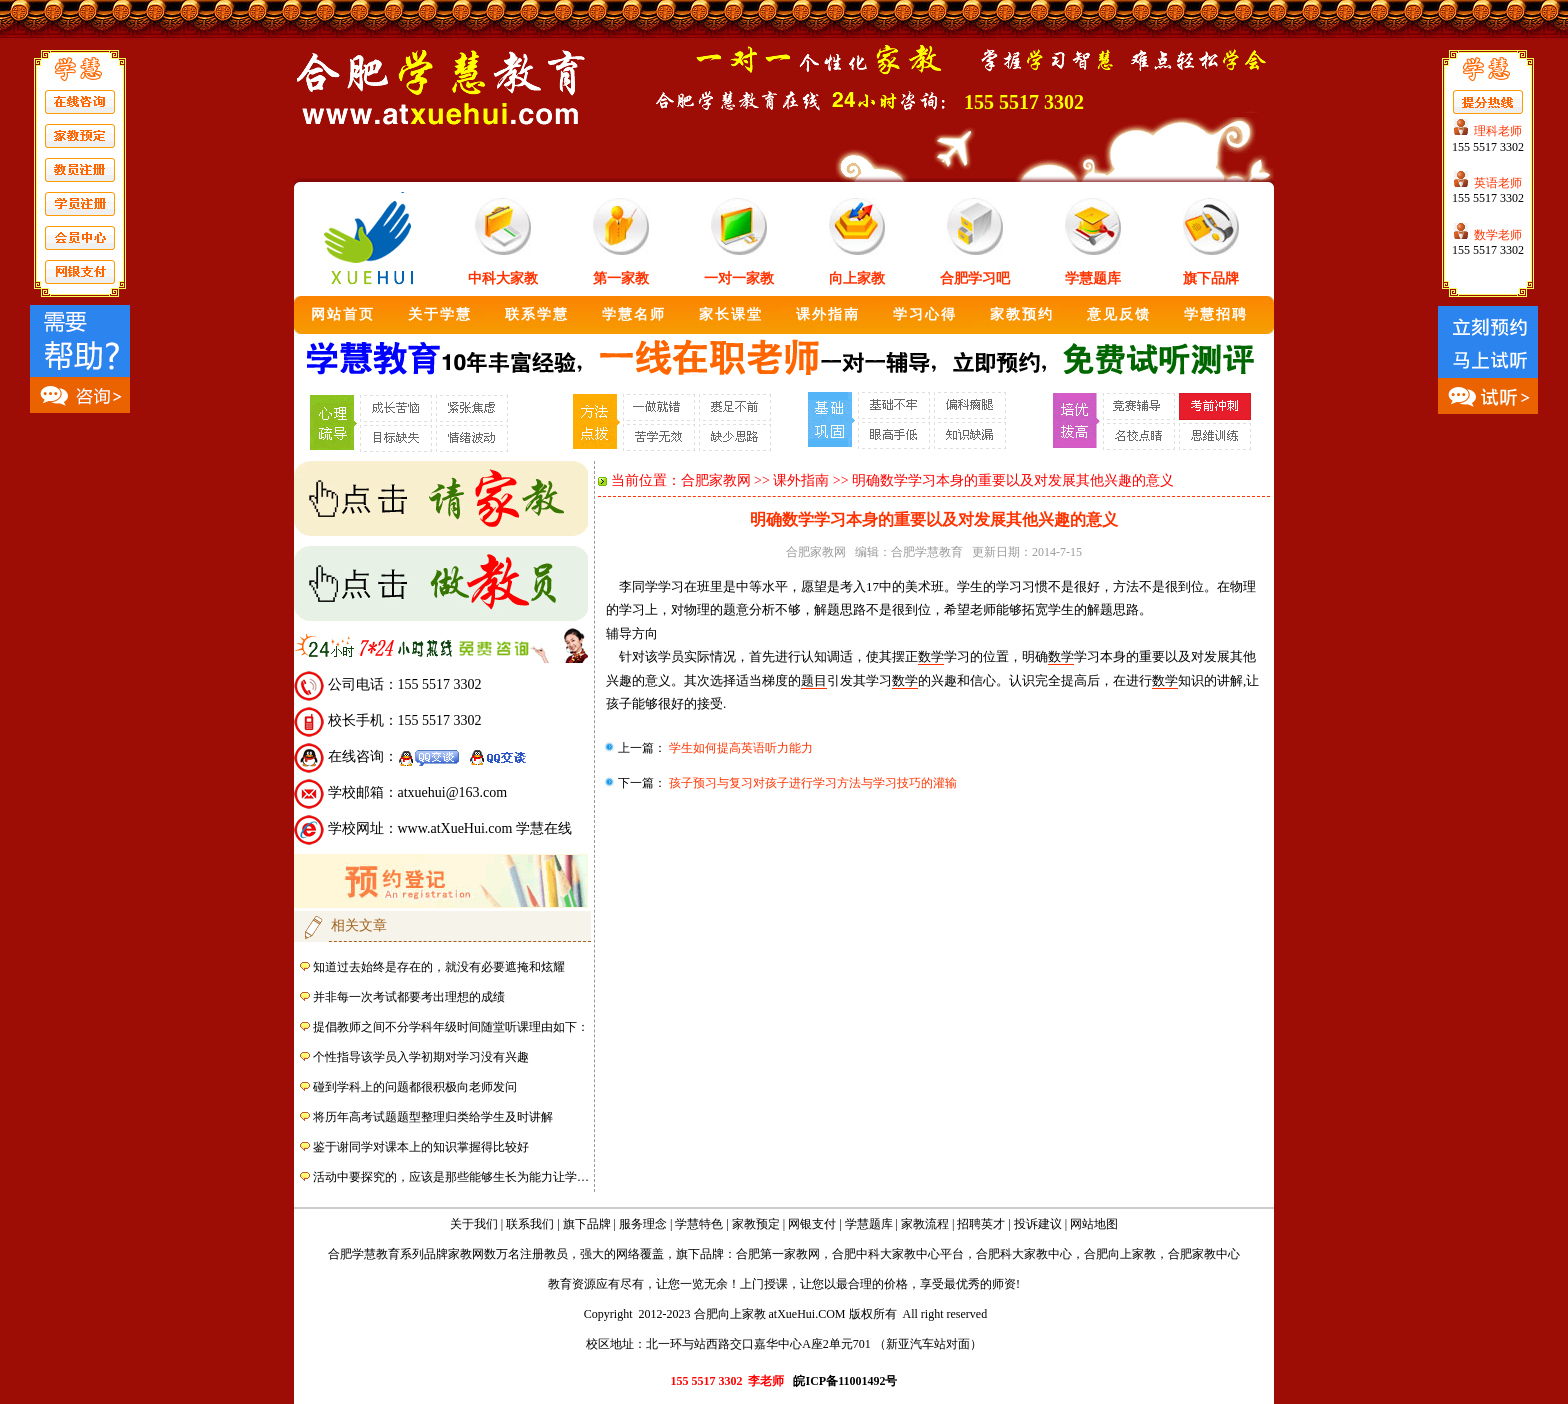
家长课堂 (731, 314)
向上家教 (857, 278)
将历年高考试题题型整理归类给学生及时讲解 (433, 1117)
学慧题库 (1093, 278)
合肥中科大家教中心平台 (898, 1254)
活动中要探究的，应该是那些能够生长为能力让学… (451, 1177)
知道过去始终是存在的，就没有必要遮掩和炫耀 (439, 967)
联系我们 (530, 1224)
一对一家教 (739, 278)
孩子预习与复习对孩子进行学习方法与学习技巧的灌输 (811, 783)
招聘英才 (981, 1224)
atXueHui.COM (807, 1314)
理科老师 (1498, 131)
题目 (814, 680)
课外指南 (828, 314)
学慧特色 (699, 1224)
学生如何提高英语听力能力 (739, 748)
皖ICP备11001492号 (845, 1381)
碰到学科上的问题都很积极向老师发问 (415, 1087)
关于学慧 (440, 314)
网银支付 (812, 1224)
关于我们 (474, 1224)
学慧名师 (634, 314)
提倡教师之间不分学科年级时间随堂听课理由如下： (451, 1027)
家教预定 (756, 1224)
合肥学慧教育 (927, 552)
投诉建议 (1038, 1224)
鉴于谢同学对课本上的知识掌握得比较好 (421, 1147)
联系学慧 (537, 314)
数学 (931, 656)
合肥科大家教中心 (1024, 1254)
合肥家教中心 (1204, 1254)
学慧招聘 (1216, 314)
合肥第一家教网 (778, 1254)
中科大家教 (503, 278)
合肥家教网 (716, 480)
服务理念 (643, 1224)
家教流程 (925, 1224)
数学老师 (1498, 235)
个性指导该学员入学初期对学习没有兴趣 (421, 1057)
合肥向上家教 (1120, 1254)
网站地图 (1094, 1224)
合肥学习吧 (975, 278)
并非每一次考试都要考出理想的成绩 (409, 997)
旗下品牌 (1211, 278)
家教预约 (1022, 314)
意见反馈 (1119, 314)
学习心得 (925, 314)
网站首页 (343, 314)
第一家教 (621, 278)
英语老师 (1498, 183)
